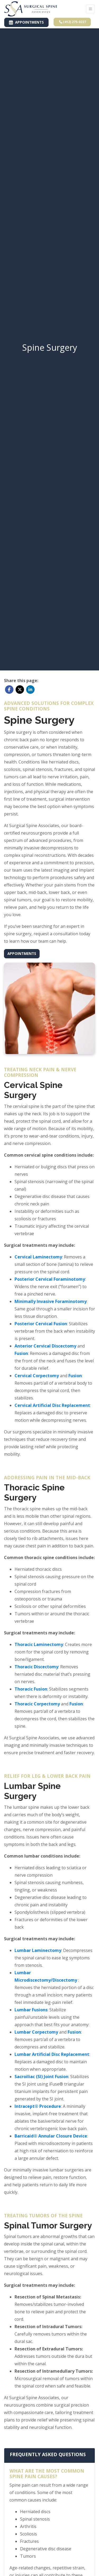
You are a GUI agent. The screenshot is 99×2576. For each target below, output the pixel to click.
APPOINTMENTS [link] (26, 22)
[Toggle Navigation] (90, 9)
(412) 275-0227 (72, 22)
